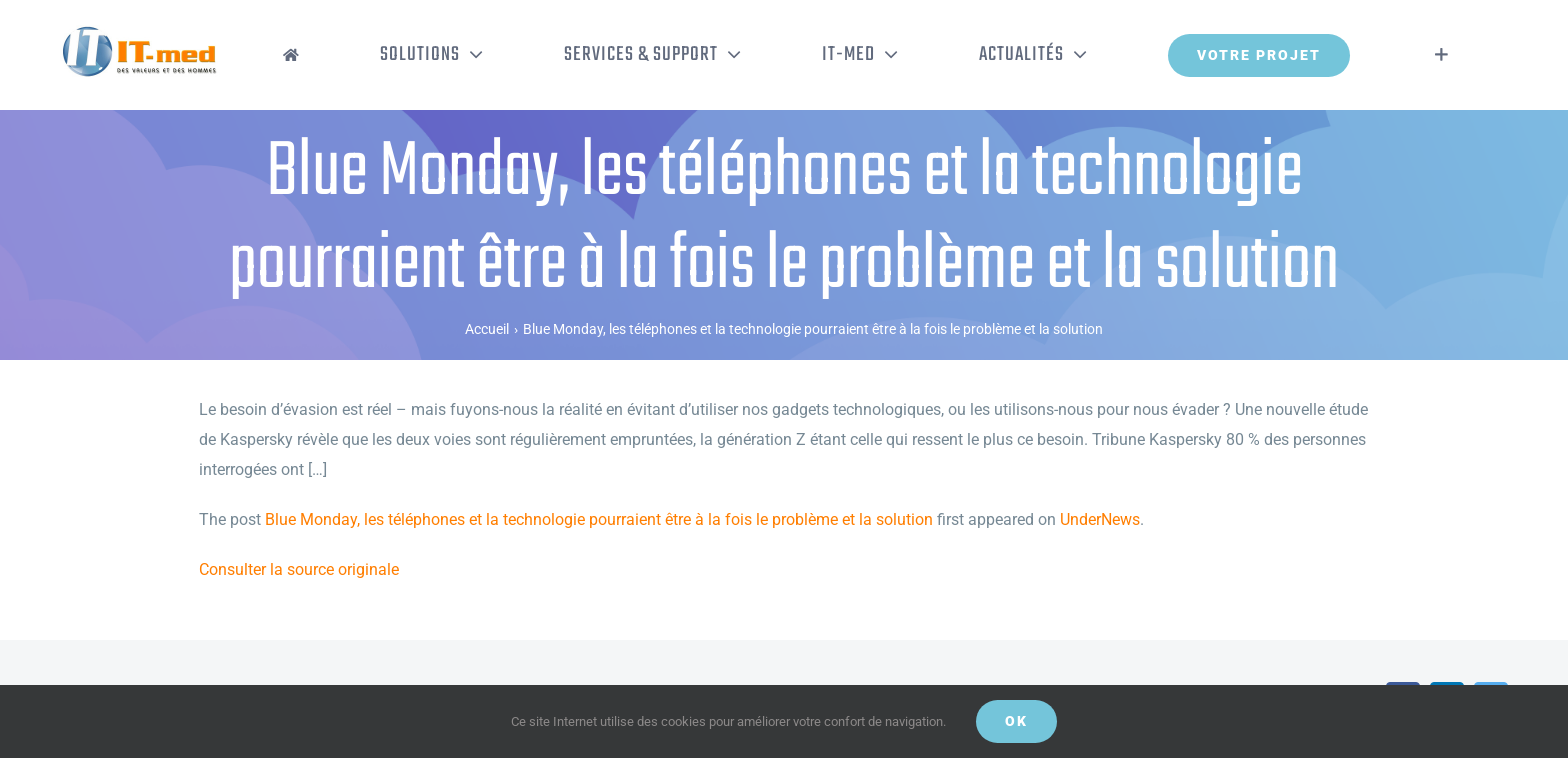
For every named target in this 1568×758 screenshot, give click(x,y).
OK (1016, 721)
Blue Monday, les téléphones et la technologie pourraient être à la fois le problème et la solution (599, 519)
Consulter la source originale (299, 569)
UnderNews (1100, 519)
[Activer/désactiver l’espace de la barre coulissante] (1441, 55)
